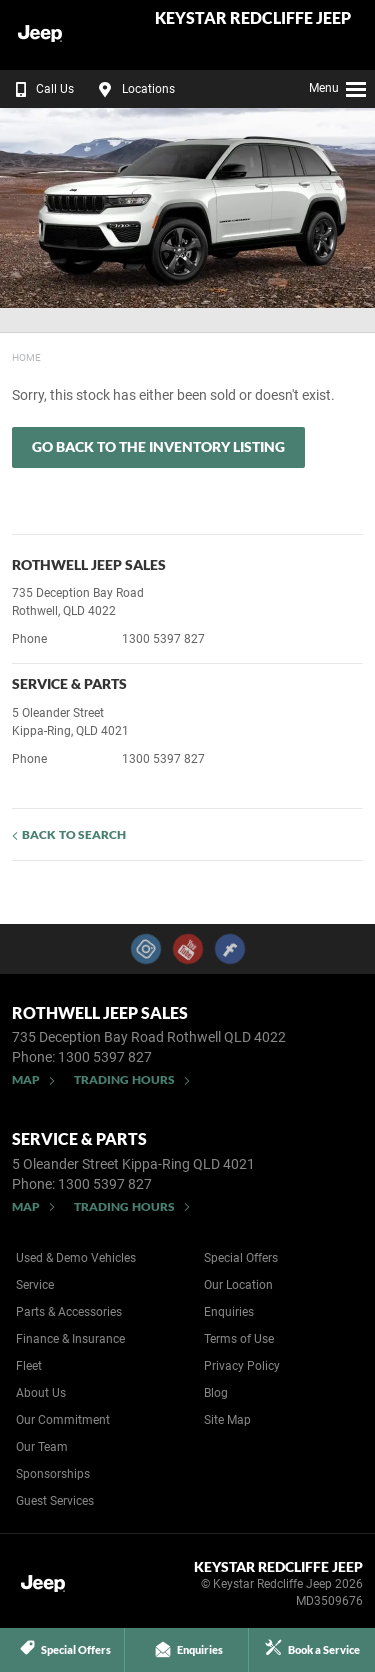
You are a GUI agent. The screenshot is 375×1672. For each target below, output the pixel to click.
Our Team (42, 1447)
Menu (338, 86)
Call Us (40, 89)
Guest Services (55, 1501)
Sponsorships (53, 1474)
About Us (41, 1393)
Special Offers (241, 1258)
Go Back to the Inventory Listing (158, 446)
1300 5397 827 (163, 639)
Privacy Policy (242, 1366)
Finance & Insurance (70, 1339)
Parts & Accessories (69, 1312)
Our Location (238, 1285)
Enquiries (229, 1312)
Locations (134, 89)
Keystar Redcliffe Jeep (253, 18)
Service (35, 1285)
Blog (216, 1393)
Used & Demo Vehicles (76, 1258)
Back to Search (74, 834)
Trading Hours (124, 1079)
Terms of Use (239, 1339)
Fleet (29, 1366)
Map (26, 1079)
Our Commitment (63, 1420)
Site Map (227, 1420)
